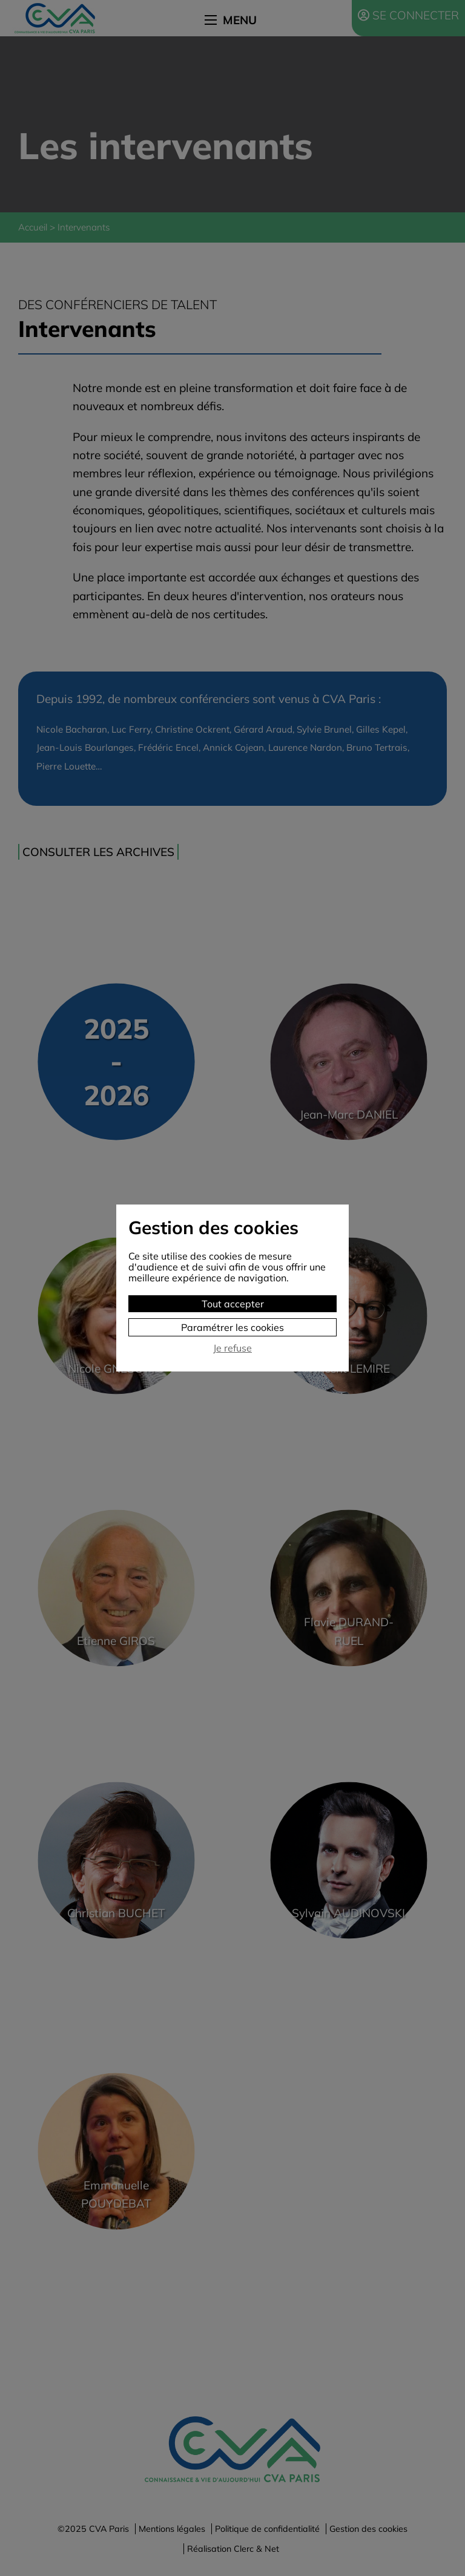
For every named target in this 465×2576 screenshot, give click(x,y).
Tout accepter (233, 1304)
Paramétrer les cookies (232, 1327)
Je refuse (232, 1348)
